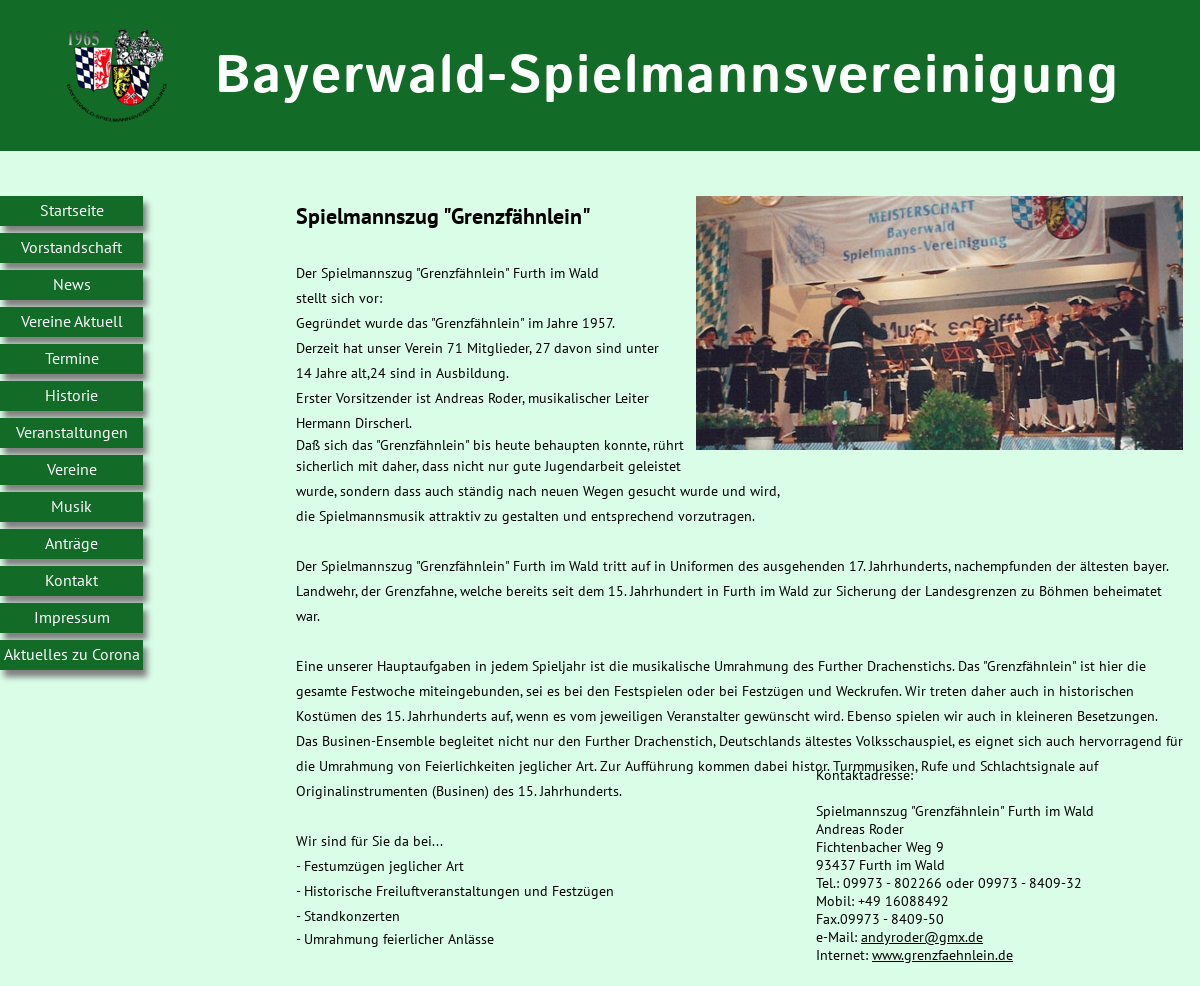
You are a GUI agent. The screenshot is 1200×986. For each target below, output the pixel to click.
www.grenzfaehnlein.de (942, 955)
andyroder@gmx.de (922, 937)
